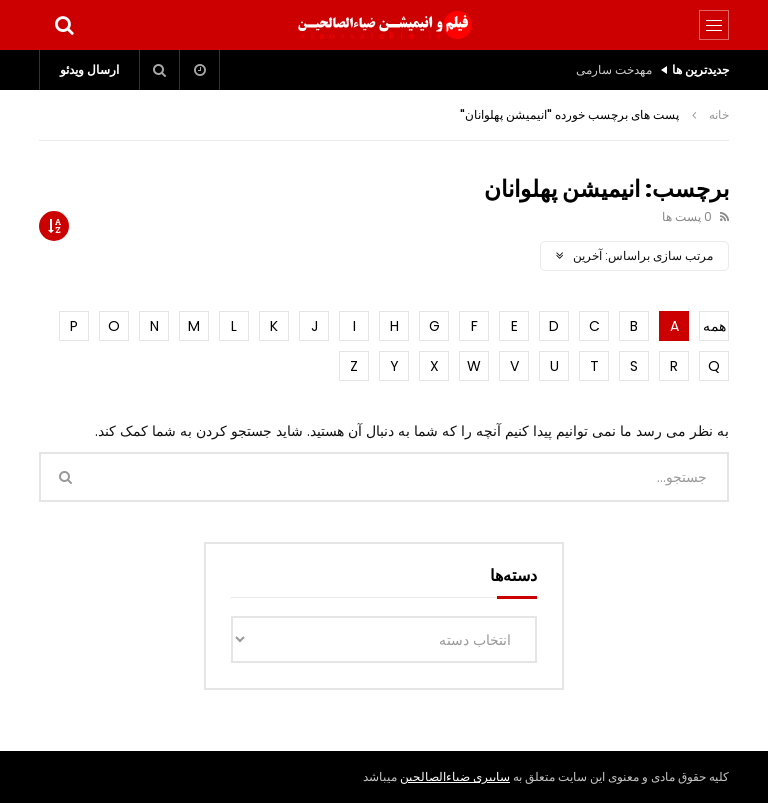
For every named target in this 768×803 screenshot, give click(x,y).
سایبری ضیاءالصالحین (455, 776)
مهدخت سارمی (614, 69)
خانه (719, 114)
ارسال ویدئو (89, 69)
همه (714, 326)
